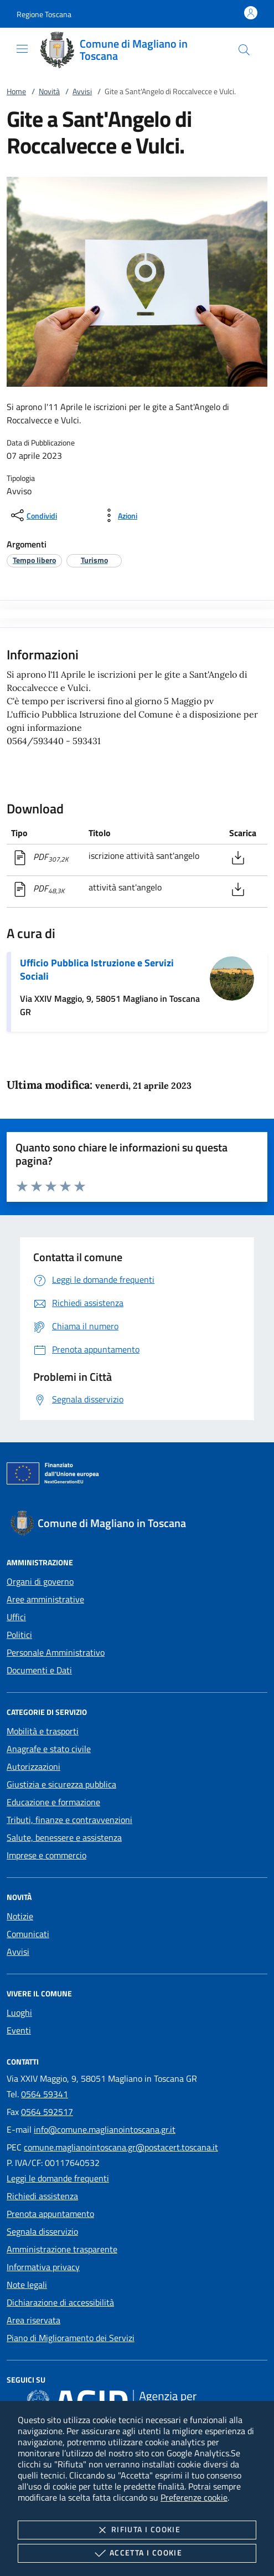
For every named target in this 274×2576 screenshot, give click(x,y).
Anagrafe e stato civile (49, 1748)
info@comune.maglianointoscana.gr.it (104, 2129)
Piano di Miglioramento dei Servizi (71, 2337)
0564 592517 (47, 2111)
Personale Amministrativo (56, 1652)
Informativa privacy (43, 2266)
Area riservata (33, 2320)
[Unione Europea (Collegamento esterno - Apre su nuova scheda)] (137, 1475)
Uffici (16, 1617)
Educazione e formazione (53, 1802)
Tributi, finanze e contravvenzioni (69, 1819)
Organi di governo (40, 1581)
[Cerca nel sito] (244, 50)
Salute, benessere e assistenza (64, 1837)
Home (16, 91)
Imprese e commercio (46, 1855)
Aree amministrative (45, 1599)
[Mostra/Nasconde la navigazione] (22, 48)
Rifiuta (137, 2530)
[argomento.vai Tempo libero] (34, 560)
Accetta (137, 2553)
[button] (44, 14)
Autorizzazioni (33, 1766)
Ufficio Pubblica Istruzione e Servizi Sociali (97, 969)
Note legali (27, 2284)
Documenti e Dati (39, 1670)
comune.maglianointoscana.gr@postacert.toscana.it (121, 2147)
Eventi (19, 2030)
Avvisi (82, 91)
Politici (19, 1634)
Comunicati (28, 1933)
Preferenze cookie (194, 2497)
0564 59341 (44, 2094)
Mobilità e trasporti (43, 1731)
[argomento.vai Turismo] (94, 560)
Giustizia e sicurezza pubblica (61, 1784)
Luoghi (19, 2012)
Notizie (20, 1916)
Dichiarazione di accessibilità (60, 2302)
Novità (49, 91)
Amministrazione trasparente (62, 2249)
